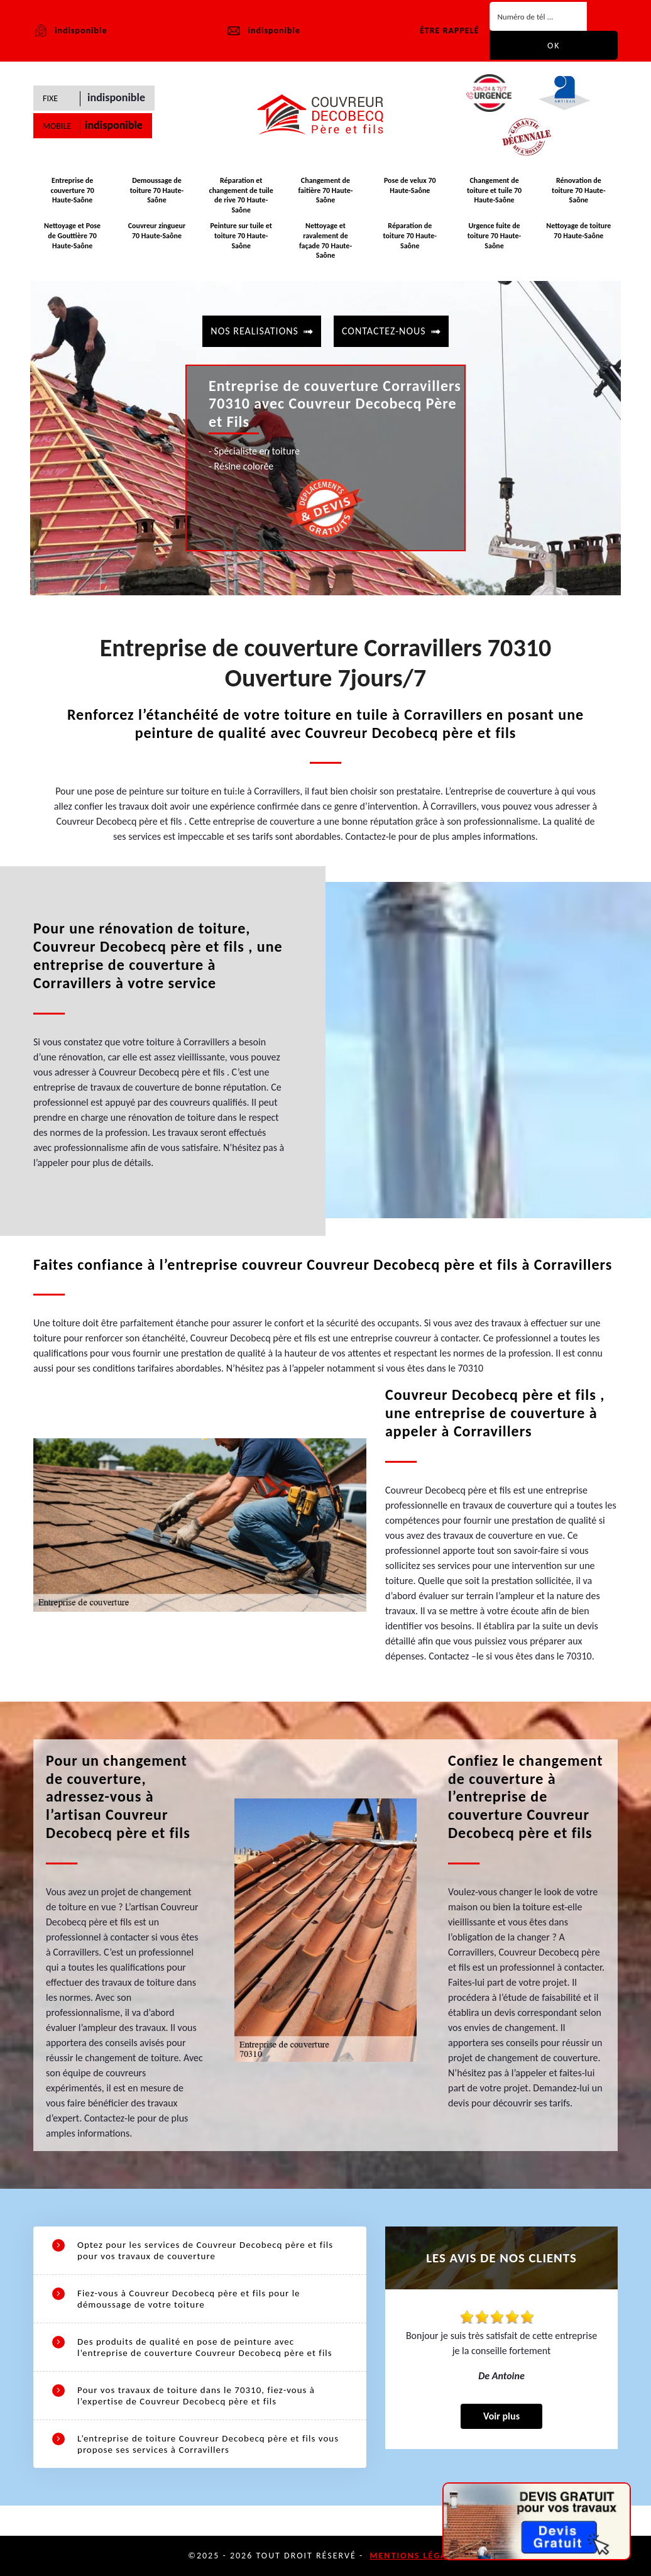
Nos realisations (254, 331)
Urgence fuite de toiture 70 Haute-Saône (494, 235)
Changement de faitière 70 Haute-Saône (325, 190)
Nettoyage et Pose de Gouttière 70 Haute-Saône (72, 235)
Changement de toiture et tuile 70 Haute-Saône (494, 190)
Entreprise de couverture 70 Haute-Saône (72, 190)
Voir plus (501, 2416)
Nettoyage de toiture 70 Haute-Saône (578, 230)
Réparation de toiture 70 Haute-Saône (410, 235)
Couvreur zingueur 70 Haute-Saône (157, 230)
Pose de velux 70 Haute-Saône (410, 185)
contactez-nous (384, 331)
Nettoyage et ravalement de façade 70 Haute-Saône (325, 240)
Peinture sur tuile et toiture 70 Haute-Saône (241, 235)
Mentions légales (416, 2555)
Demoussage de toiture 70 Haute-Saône (156, 190)
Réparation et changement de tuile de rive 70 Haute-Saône (241, 195)
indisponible (263, 30)
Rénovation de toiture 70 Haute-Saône (578, 190)
